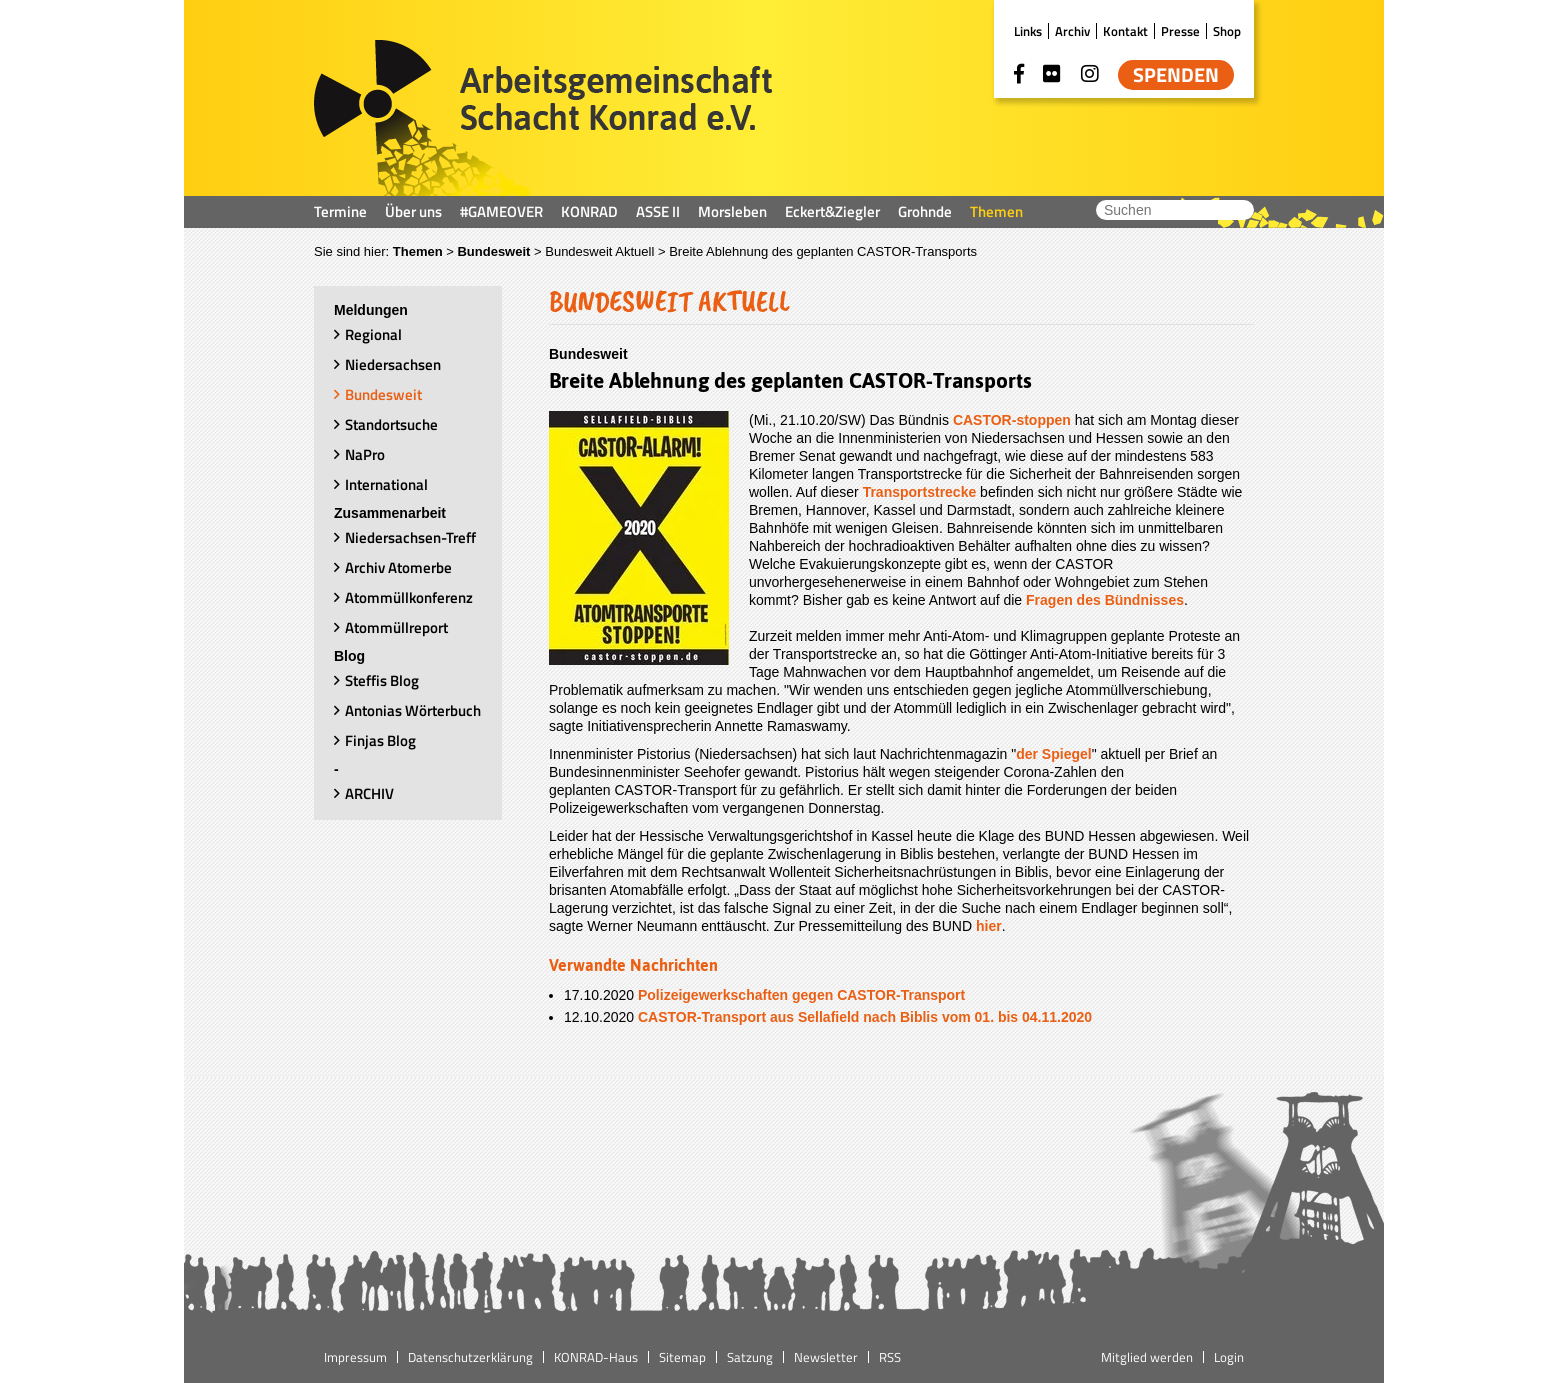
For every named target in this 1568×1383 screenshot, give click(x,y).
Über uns (413, 211)
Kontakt (1125, 31)
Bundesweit (493, 251)
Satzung (750, 1357)
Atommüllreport (396, 627)
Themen (996, 211)
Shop (1227, 31)
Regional (373, 334)
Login (1229, 1357)
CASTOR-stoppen (1012, 420)
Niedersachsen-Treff (410, 537)
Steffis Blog (382, 680)
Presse (1180, 31)
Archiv (1072, 31)
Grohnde (925, 211)
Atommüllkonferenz (409, 597)
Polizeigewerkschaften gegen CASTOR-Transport (801, 995)
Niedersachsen (393, 364)
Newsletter (826, 1357)
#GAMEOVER (501, 211)
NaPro (365, 454)
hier (989, 926)
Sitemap (682, 1357)
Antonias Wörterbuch (413, 710)
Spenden (1176, 75)
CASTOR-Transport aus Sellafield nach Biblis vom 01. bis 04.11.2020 (865, 1017)
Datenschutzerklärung (470, 1357)
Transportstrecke (920, 492)
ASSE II (658, 211)
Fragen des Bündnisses (1105, 600)
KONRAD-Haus (596, 1357)
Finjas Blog (380, 740)
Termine (340, 211)
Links (1028, 31)
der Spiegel (1053, 754)
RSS (890, 1357)
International (386, 484)
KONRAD (589, 211)
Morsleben (732, 211)
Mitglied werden (1147, 1357)
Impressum (355, 1357)
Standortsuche (391, 424)
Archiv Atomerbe (398, 567)
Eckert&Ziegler (832, 211)
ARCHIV (369, 793)
